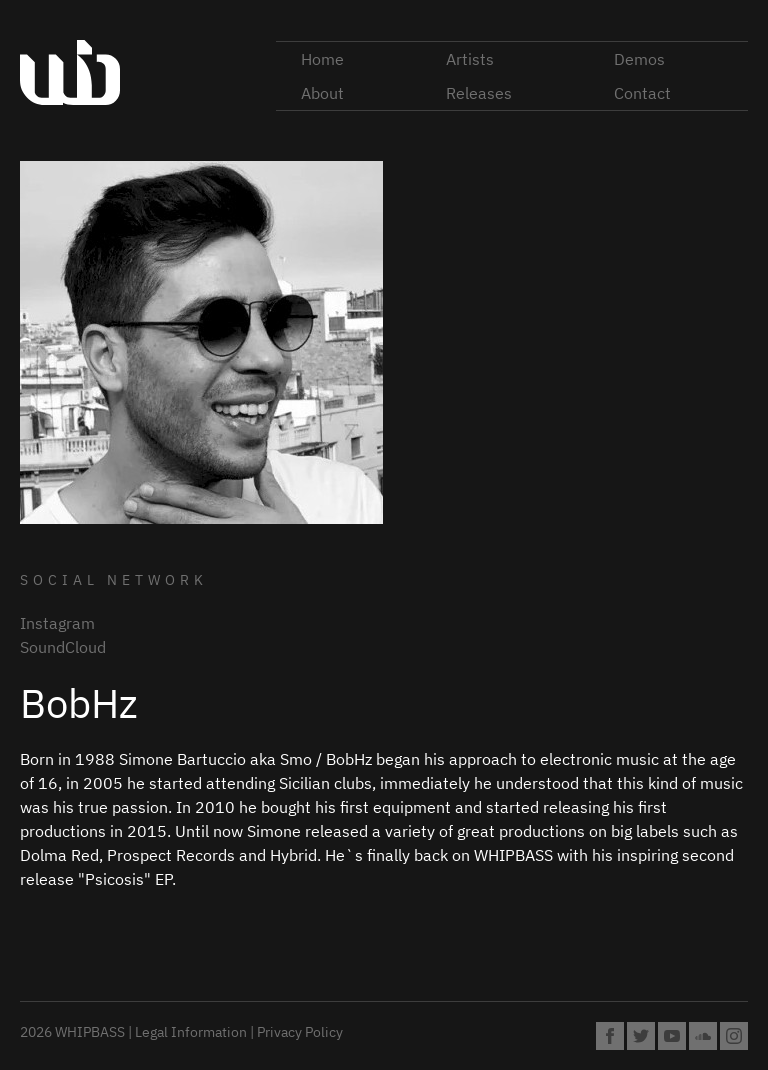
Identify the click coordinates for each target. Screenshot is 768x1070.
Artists (470, 59)
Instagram (57, 623)
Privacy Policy (300, 1032)
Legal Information (191, 1032)
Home (322, 59)
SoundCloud (63, 647)
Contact (642, 93)
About (322, 93)
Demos (639, 59)
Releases (479, 93)
